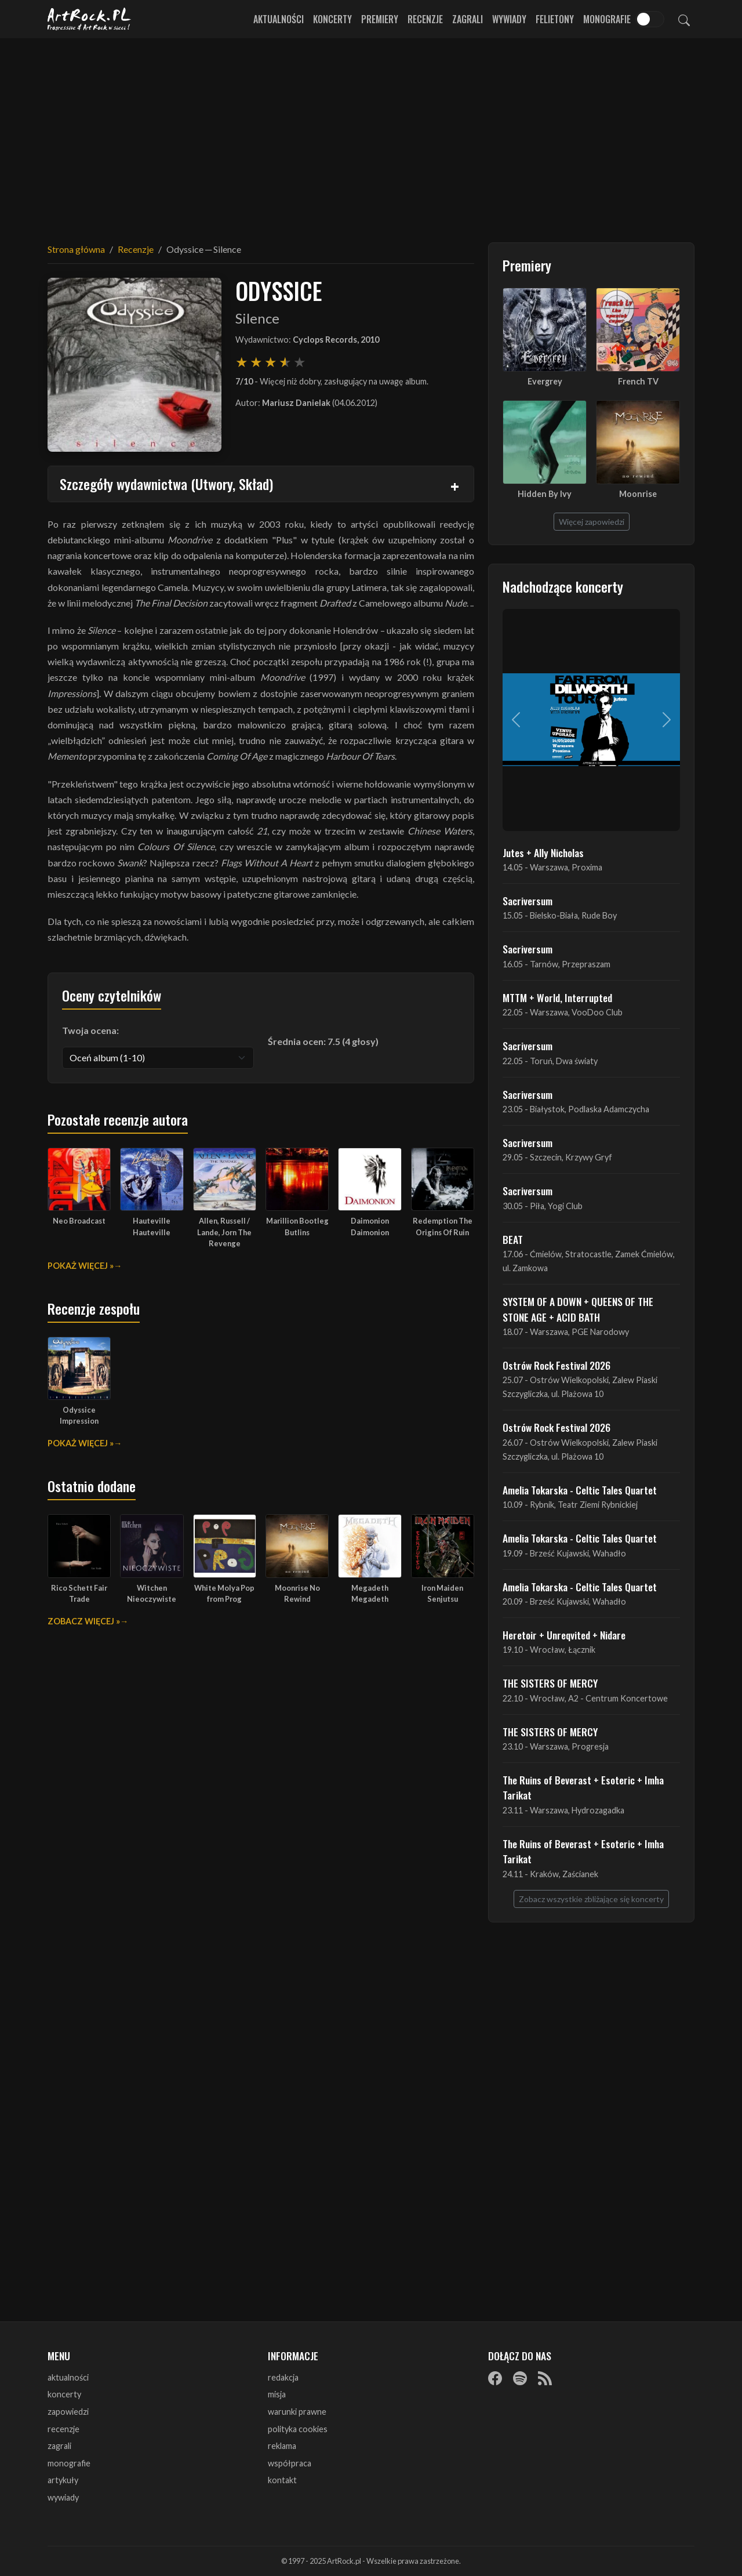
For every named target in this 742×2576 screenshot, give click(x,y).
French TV (638, 381)
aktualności (68, 2377)
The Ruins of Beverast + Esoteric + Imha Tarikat (583, 1787)
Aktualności (278, 19)
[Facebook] (495, 2378)
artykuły (63, 2480)
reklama (282, 2446)
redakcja (283, 2377)
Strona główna (76, 249)
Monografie (607, 19)
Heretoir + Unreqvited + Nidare (564, 1634)
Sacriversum (527, 900)
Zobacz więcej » (84, 1621)
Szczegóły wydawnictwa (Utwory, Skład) (166, 483)
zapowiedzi (68, 2412)
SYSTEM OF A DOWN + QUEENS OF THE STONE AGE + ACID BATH (578, 1309)
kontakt (282, 2480)
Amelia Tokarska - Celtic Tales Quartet (580, 1489)
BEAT (513, 1239)
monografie (69, 2463)
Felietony (555, 19)
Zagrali (467, 19)
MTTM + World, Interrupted (557, 997)
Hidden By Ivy (545, 494)
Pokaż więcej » (81, 1266)
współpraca (289, 2463)
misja (277, 2394)
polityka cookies (298, 2429)
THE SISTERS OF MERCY (550, 1682)
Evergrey (545, 381)
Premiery (379, 19)
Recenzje (425, 19)
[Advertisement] (371, 133)
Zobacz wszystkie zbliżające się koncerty (591, 1899)
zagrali (59, 2446)
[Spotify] (520, 2378)
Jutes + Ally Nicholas (543, 852)
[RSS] (545, 2378)
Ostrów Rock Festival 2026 (556, 1365)
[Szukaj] (684, 19)
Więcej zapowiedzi (591, 522)
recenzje (63, 2429)
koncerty (64, 2394)
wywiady (63, 2497)
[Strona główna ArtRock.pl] (89, 19)
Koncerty (332, 19)
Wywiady (509, 19)
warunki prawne (297, 2412)
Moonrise (638, 494)
